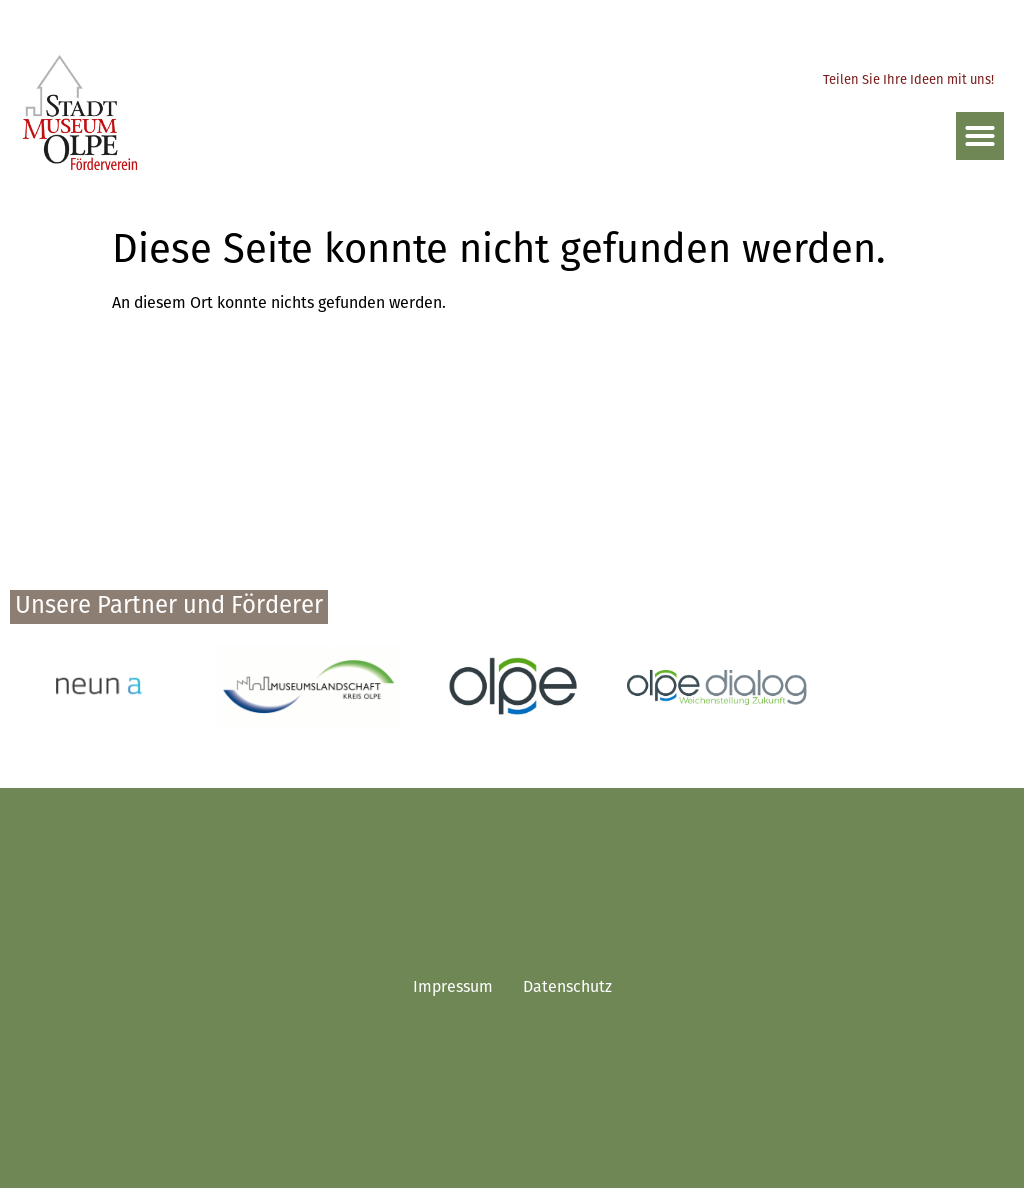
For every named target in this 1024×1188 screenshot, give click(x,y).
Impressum (453, 988)
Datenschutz (567, 988)
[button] (980, 136)
